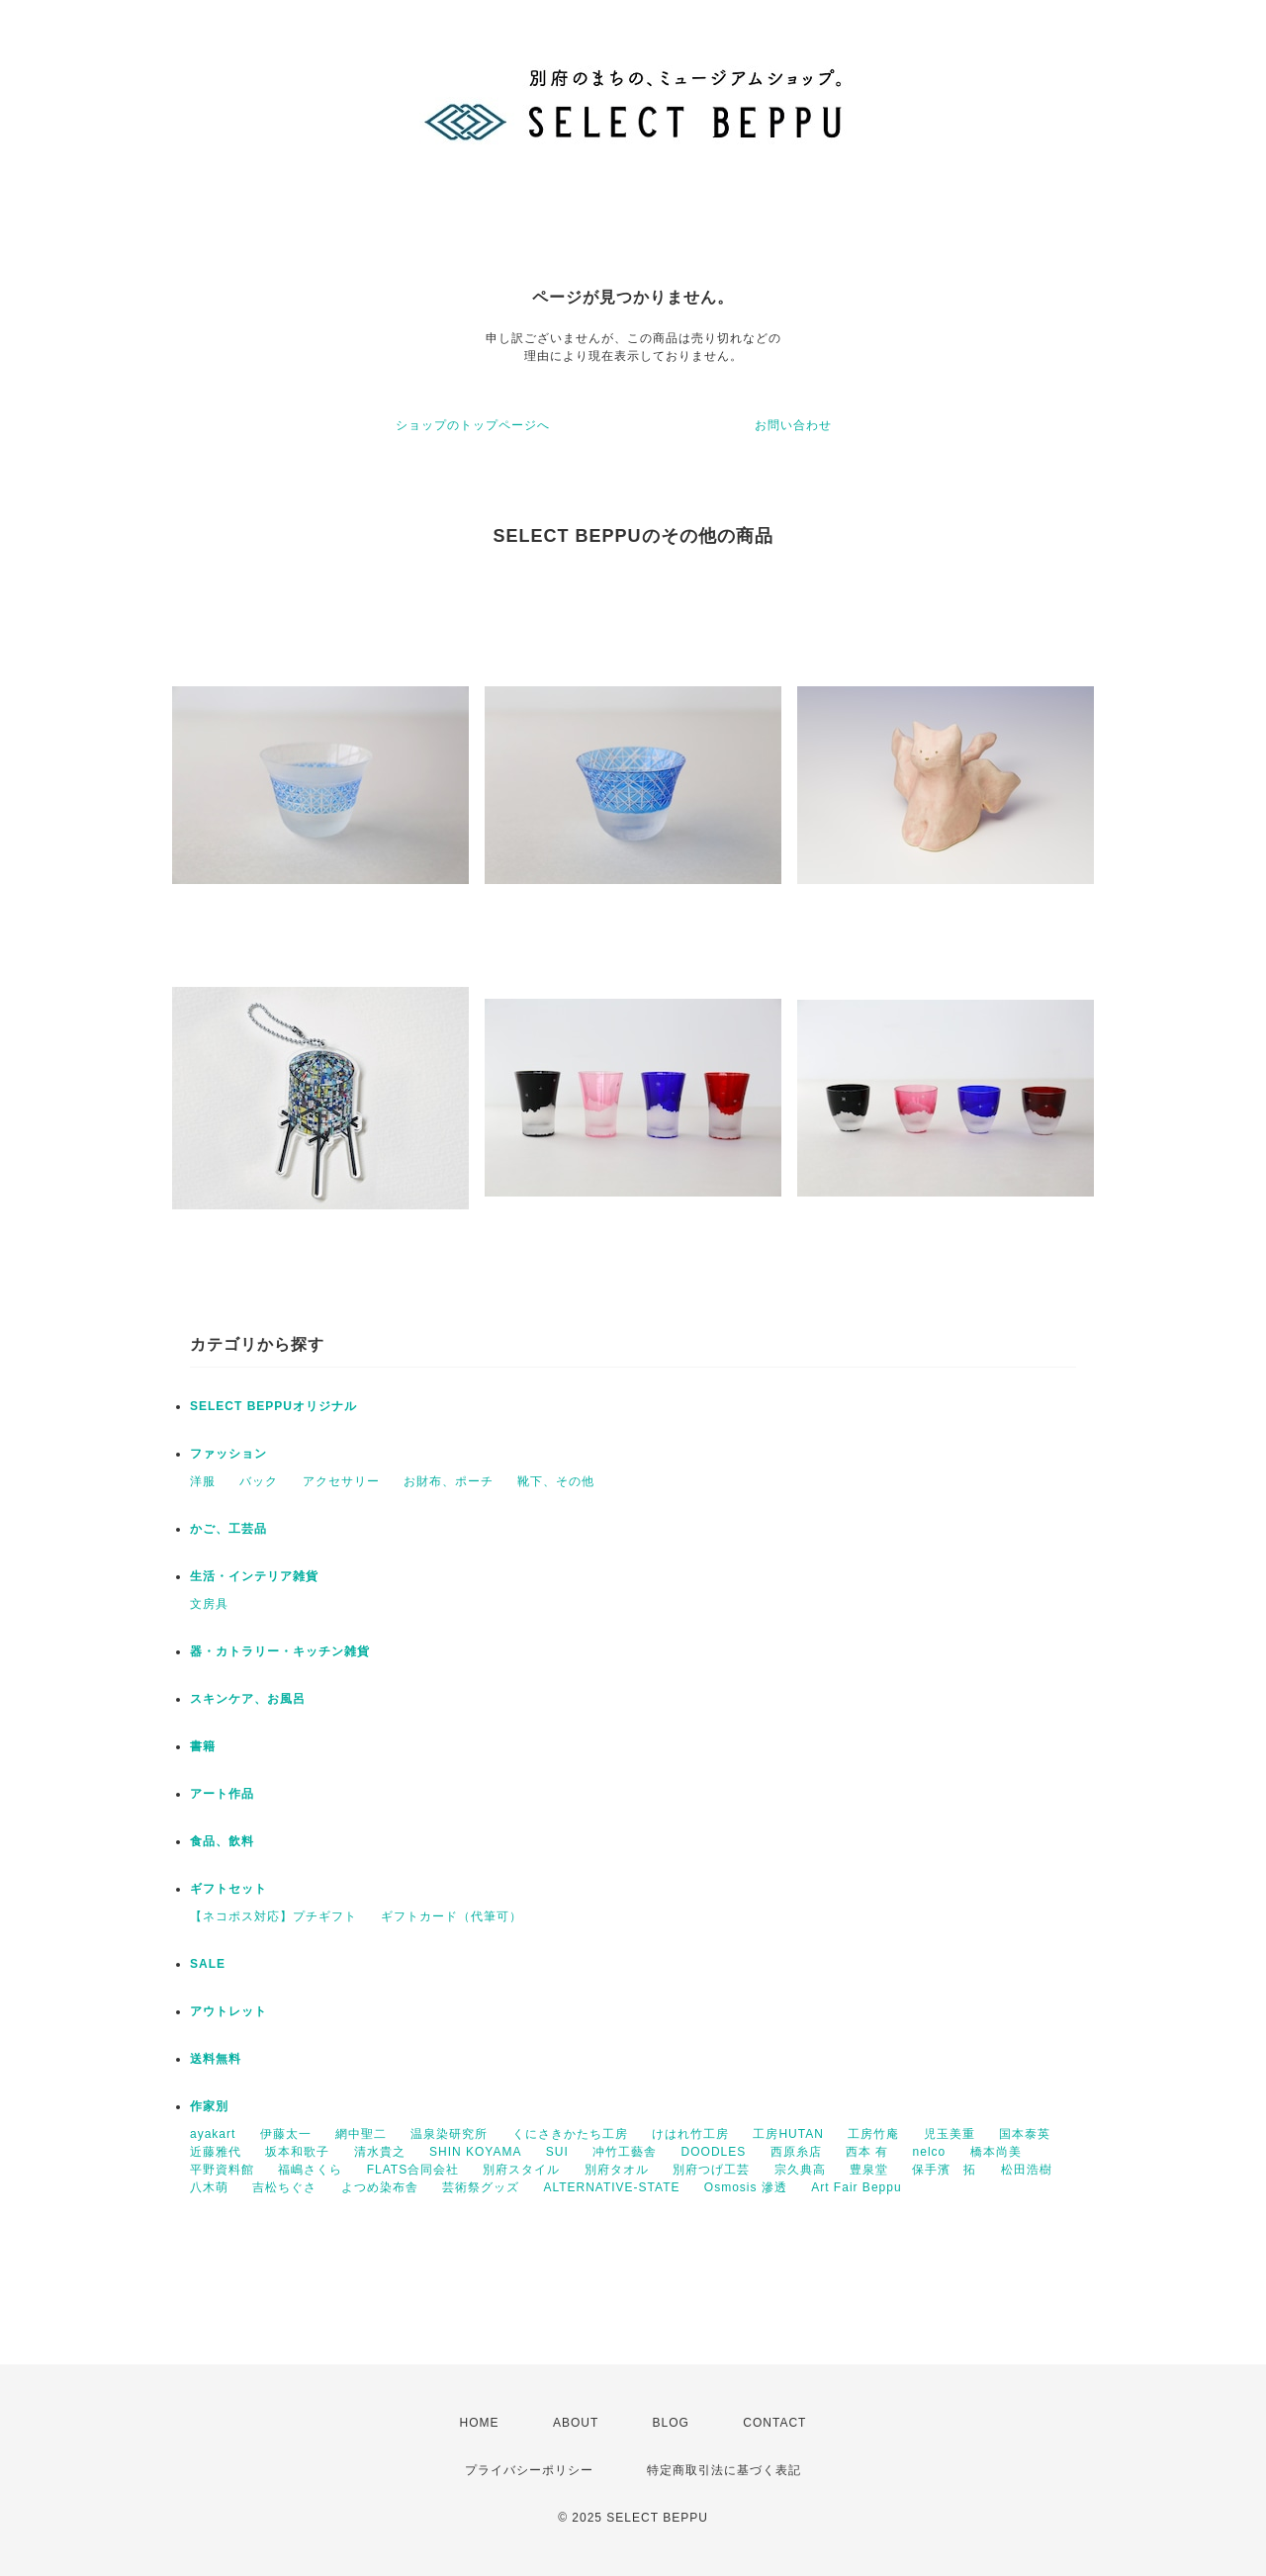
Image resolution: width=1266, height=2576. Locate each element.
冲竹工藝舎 (624, 2152)
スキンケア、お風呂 (248, 1699)
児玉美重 (949, 2134)
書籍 (203, 1746)
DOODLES (714, 2152)
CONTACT (774, 2423)
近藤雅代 (215, 2152)
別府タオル (617, 2169)
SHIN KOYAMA (475, 2152)
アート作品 (222, 1794)
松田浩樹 (1026, 2169)
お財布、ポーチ (449, 1481)
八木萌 (209, 2187)
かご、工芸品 (228, 1529)
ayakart (212, 2134)
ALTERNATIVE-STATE (611, 2187)
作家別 (209, 2106)
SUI (557, 2152)
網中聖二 (361, 2134)
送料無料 (215, 2059)
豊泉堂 (869, 2169)
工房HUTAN (788, 2134)
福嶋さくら (310, 2169)
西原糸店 (796, 2152)
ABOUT (575, 2423)
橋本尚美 (996, 2152)
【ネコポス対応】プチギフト (273, 1916)
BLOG (671, 2423)
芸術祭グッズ (480, 2187)
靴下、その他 (555, 1481)
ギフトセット (228, 1889)
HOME (479, 2423)
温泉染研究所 (449, 2134)
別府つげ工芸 (711, 2169)
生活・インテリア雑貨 (254, 1576)
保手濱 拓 (944, 2169)
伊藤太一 (286, 2134)
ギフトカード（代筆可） (451, 1916)
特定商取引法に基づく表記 (724, 2470)
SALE (208, 1964)
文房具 (209, 1604)
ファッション (228, 1454)
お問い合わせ (793, 425)
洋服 (203, 1481)
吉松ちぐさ (284, 2187)
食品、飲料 (222, 1841)
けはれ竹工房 (690, 2134)
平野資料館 (222, 2169)
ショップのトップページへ (473, 425)
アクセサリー (341, 1481)
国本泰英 (1024, 2134)
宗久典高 (800, 2169)
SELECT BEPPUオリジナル (273, 1406)
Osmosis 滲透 (745, 2187)
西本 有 (867, 2152)
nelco (930, 2152)
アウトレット (228, 2011)
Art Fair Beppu (856, 2187)
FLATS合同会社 (413, 2169)
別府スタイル (521, 2169)
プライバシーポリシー (529, 2470)
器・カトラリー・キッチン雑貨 (280, 1651)
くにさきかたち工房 (570, 2134)
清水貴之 (380, 2152)
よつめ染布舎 (379, 2187)
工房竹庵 (873, 2134)
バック (258, 1481)
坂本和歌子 (297, 2152)
